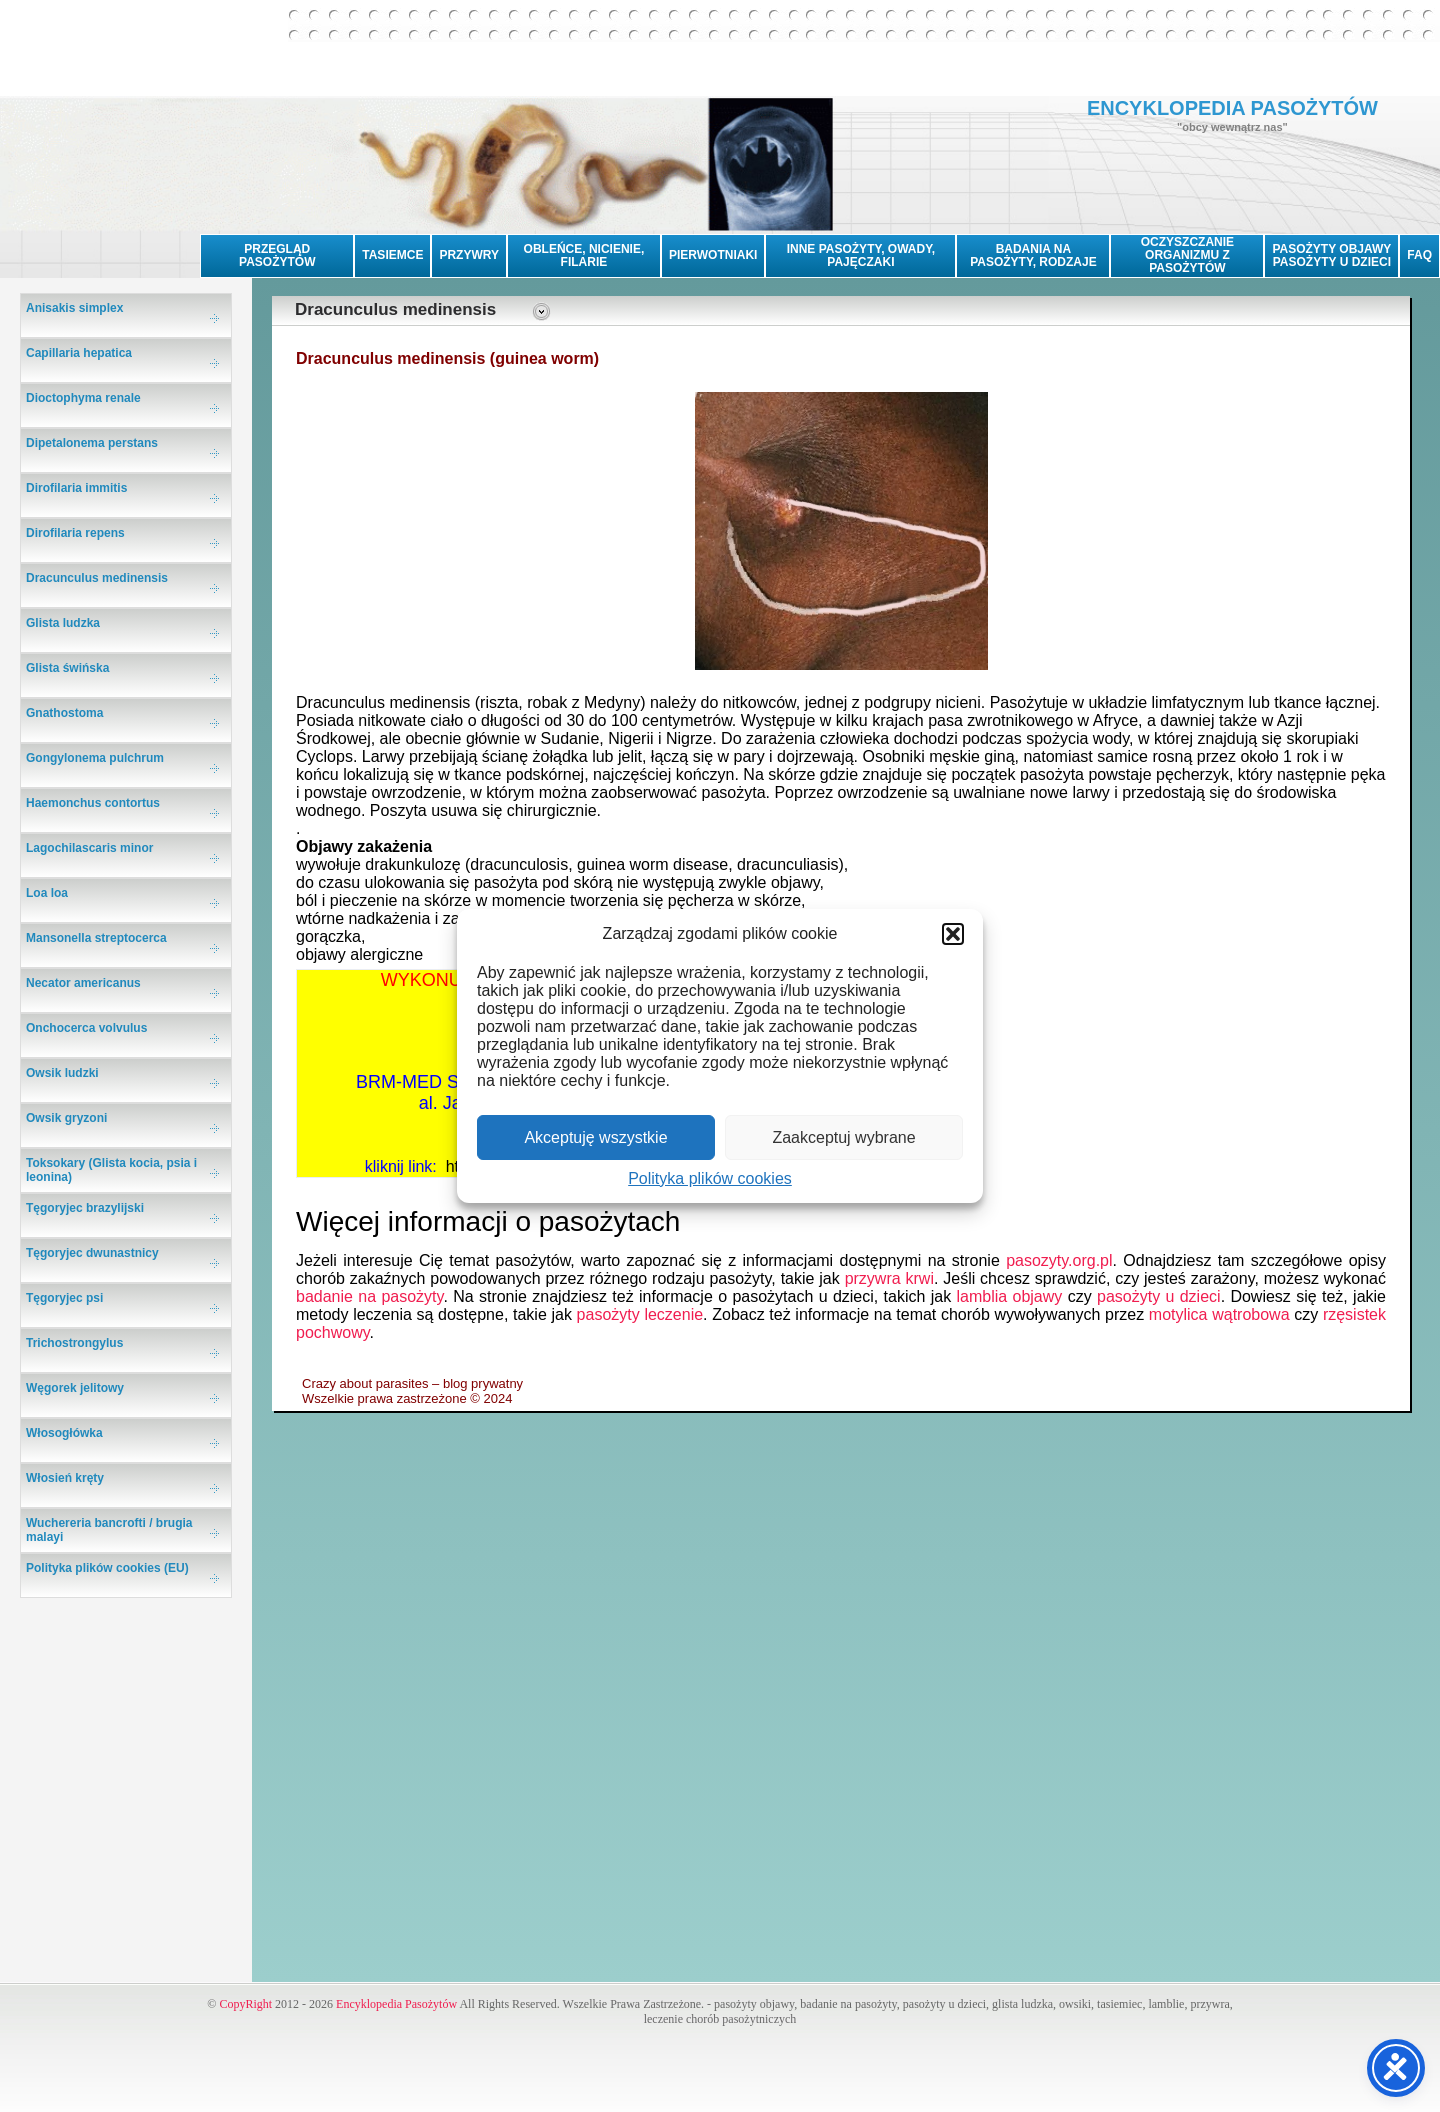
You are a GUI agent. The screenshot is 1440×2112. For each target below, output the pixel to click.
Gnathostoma (64, 713)
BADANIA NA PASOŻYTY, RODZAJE (1033, 255)
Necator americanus (83, 983)
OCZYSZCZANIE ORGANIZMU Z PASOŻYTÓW (1187, 255)
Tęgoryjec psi (64, 1298)
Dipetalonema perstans (92, 443)
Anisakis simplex (74, 308)
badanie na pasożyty (369, 1296)
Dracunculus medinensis (97, 578)
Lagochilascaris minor (89, 848)
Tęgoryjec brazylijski (85, 1208)
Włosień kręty (65, 1478)
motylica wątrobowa (1219, 1314)
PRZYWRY (469, 255)
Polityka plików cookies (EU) (107, 1568)
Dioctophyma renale (83, 398)
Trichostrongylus (74, 1343)
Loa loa (47, 893)
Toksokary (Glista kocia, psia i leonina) (111, 1170)
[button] (953, 934)
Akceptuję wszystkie (595, 1137)
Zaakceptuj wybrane (843, 1137)
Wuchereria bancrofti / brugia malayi (109, 1530)
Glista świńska (67, 668)
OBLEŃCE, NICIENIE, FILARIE (584, 255)
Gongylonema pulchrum (95, 758)
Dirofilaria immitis (76, 488)
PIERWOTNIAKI (713, 255)
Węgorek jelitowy (75, 1388)
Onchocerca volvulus (86, 1028)
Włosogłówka (64, 1433)
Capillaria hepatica (79, 353)
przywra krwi (889, 1278)
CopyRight (245, 2004)
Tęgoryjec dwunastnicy (92, 1253)
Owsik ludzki (62, 1073)
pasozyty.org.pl (1059, 1260)
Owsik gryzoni (66, 1118)
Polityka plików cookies (710, 1178)
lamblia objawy (1010, 1296)
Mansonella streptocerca (96, 938)
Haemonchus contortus (93, 803)
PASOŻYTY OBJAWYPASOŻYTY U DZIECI (1331, 255)
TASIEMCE (392, 255)
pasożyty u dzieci (1159, 1296)
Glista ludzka (63, 623)
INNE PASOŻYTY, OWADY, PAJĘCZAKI (861, 255)
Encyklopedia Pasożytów (396, 2004)
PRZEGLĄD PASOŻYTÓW (277, 255)
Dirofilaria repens (75, 533)
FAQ (1419, 255)
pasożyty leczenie (640, 1314)
